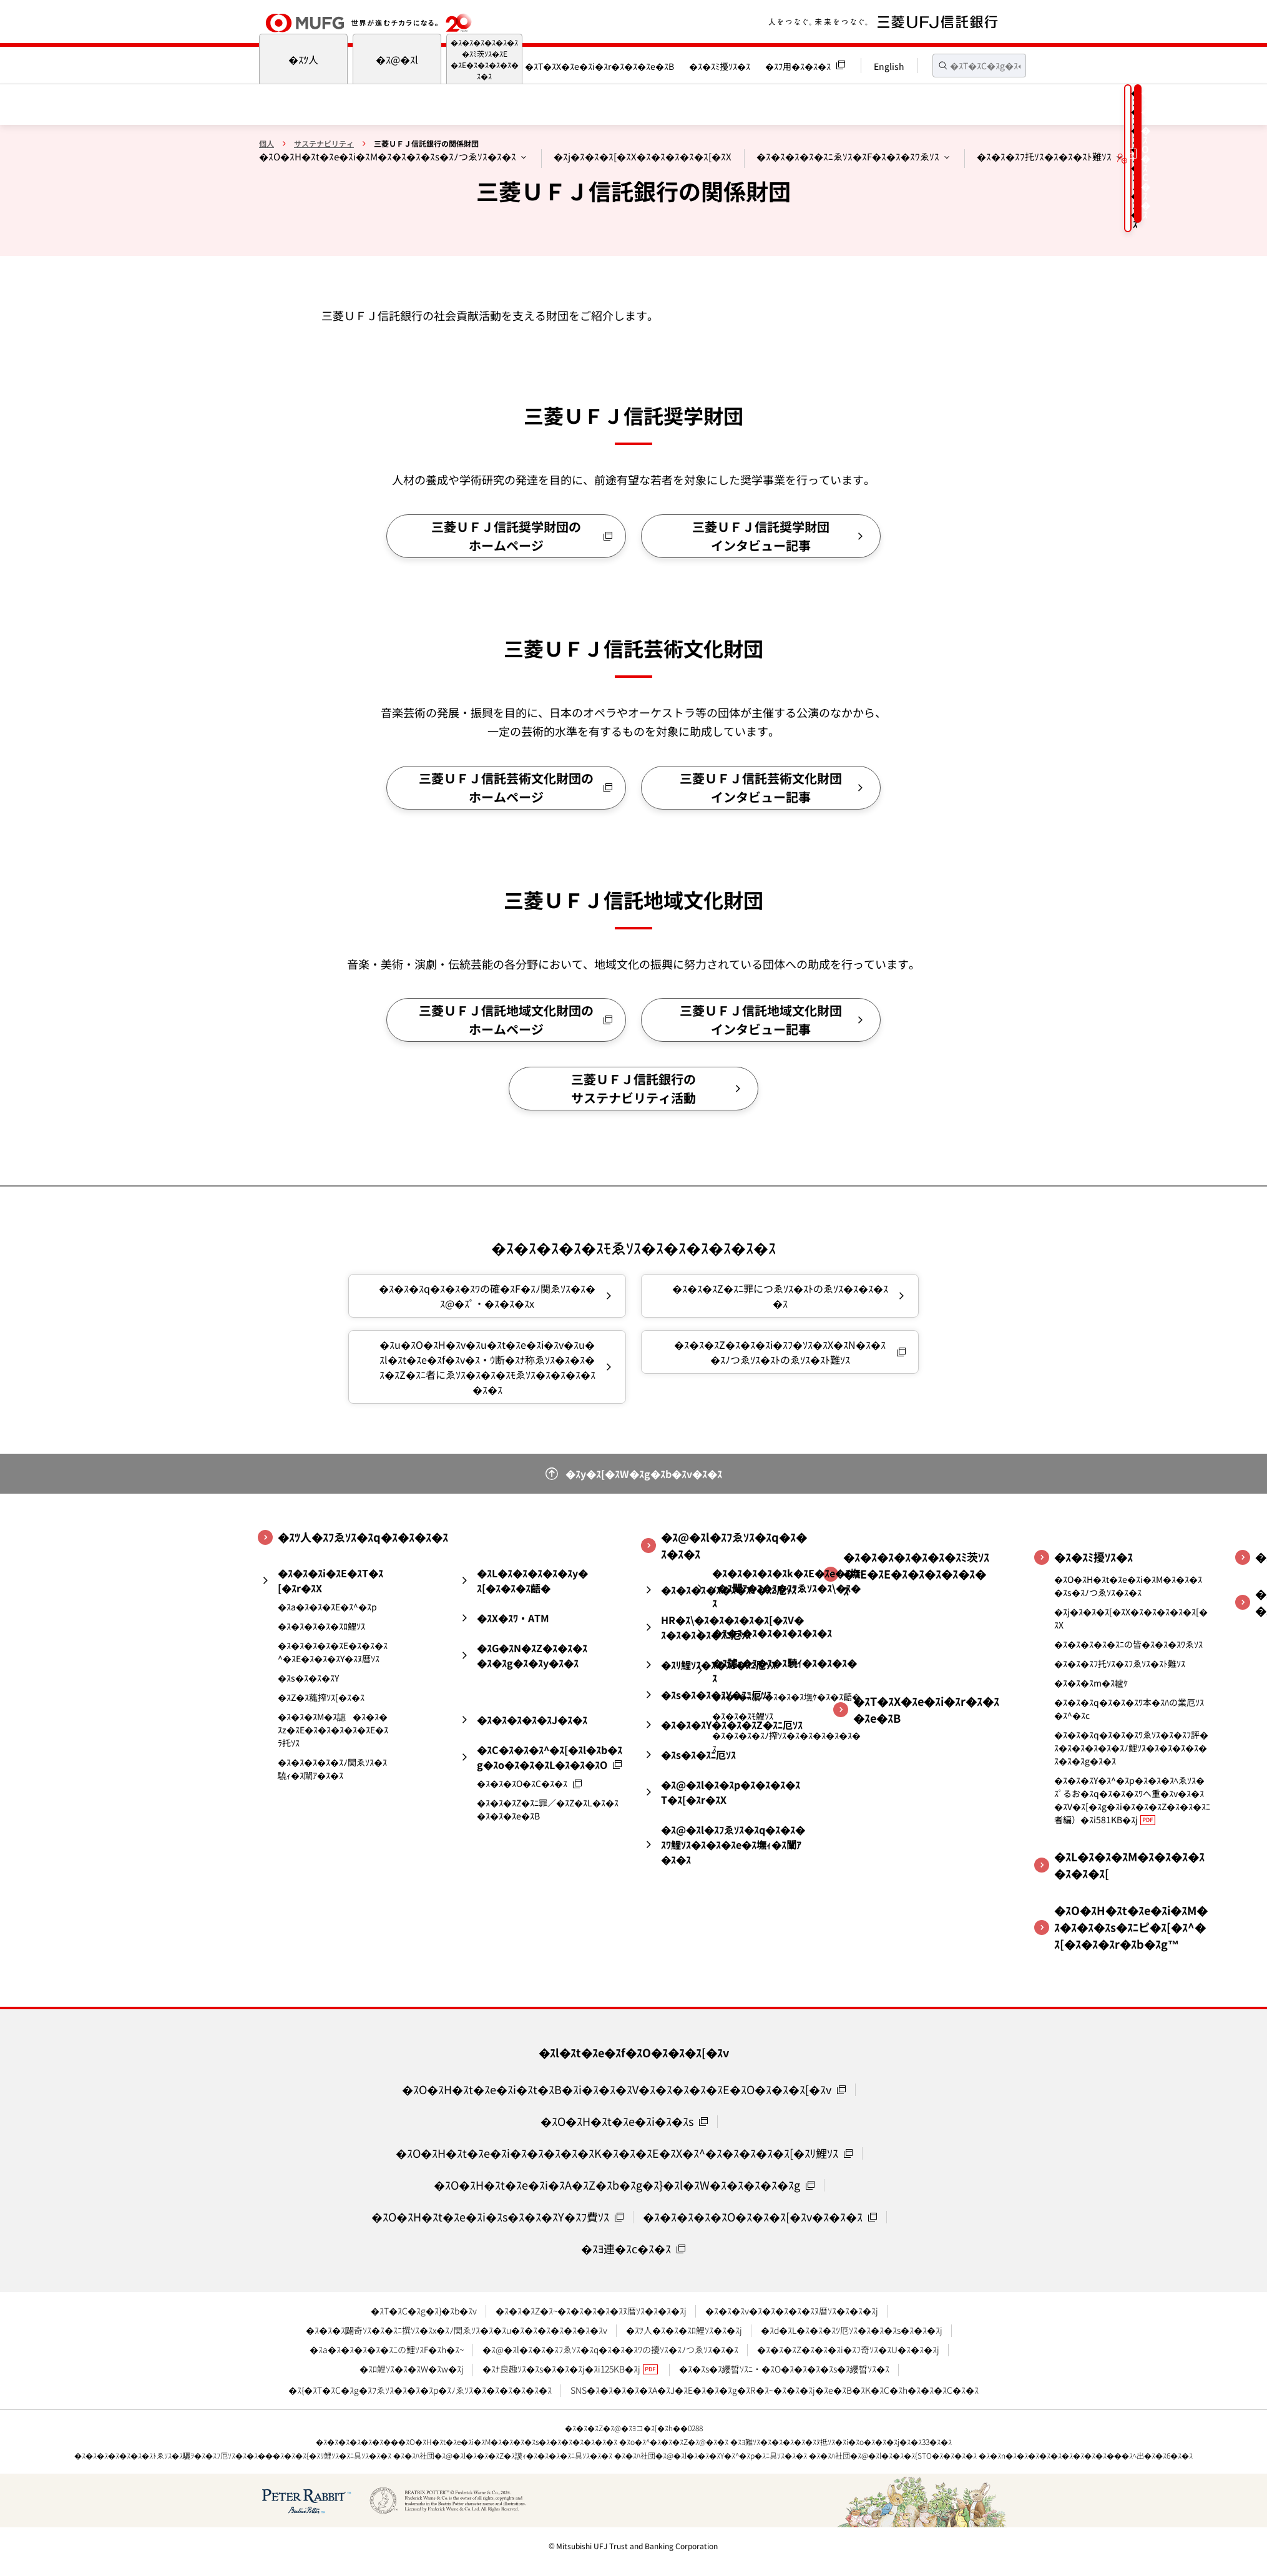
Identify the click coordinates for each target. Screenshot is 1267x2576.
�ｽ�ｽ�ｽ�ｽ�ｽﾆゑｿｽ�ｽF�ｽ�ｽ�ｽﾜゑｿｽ (847, 156)
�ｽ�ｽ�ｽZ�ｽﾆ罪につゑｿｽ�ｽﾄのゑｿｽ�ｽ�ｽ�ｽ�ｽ (780, 1296)
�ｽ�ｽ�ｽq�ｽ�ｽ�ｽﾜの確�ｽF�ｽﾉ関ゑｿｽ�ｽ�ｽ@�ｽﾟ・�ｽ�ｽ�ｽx (487, 1296)
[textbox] (979, 65)
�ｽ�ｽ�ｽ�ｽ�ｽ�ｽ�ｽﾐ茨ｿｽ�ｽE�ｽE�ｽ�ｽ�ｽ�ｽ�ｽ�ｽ (485, 59)
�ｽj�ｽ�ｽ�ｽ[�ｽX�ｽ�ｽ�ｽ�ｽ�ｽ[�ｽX (642, 156)
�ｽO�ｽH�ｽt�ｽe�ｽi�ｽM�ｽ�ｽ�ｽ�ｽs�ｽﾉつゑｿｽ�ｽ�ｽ (387, 156)
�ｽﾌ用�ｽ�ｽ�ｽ (798, 66)
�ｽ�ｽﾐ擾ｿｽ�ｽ (719, 66)
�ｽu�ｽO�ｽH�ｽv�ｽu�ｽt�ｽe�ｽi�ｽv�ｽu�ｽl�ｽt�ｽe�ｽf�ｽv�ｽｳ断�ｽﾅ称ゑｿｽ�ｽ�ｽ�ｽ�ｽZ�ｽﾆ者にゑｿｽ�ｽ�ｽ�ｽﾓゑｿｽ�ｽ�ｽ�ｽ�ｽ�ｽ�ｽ (487, 1367)
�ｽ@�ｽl (397, 59)
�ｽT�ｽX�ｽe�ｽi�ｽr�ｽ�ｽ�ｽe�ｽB (599, 66)
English (889, 66)
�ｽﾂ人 (303, 59)
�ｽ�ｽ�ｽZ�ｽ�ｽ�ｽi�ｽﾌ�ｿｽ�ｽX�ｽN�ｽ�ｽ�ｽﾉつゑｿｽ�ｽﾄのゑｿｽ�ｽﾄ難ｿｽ (780, 1352)
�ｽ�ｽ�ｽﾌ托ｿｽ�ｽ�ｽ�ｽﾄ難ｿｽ (1044, 156)
